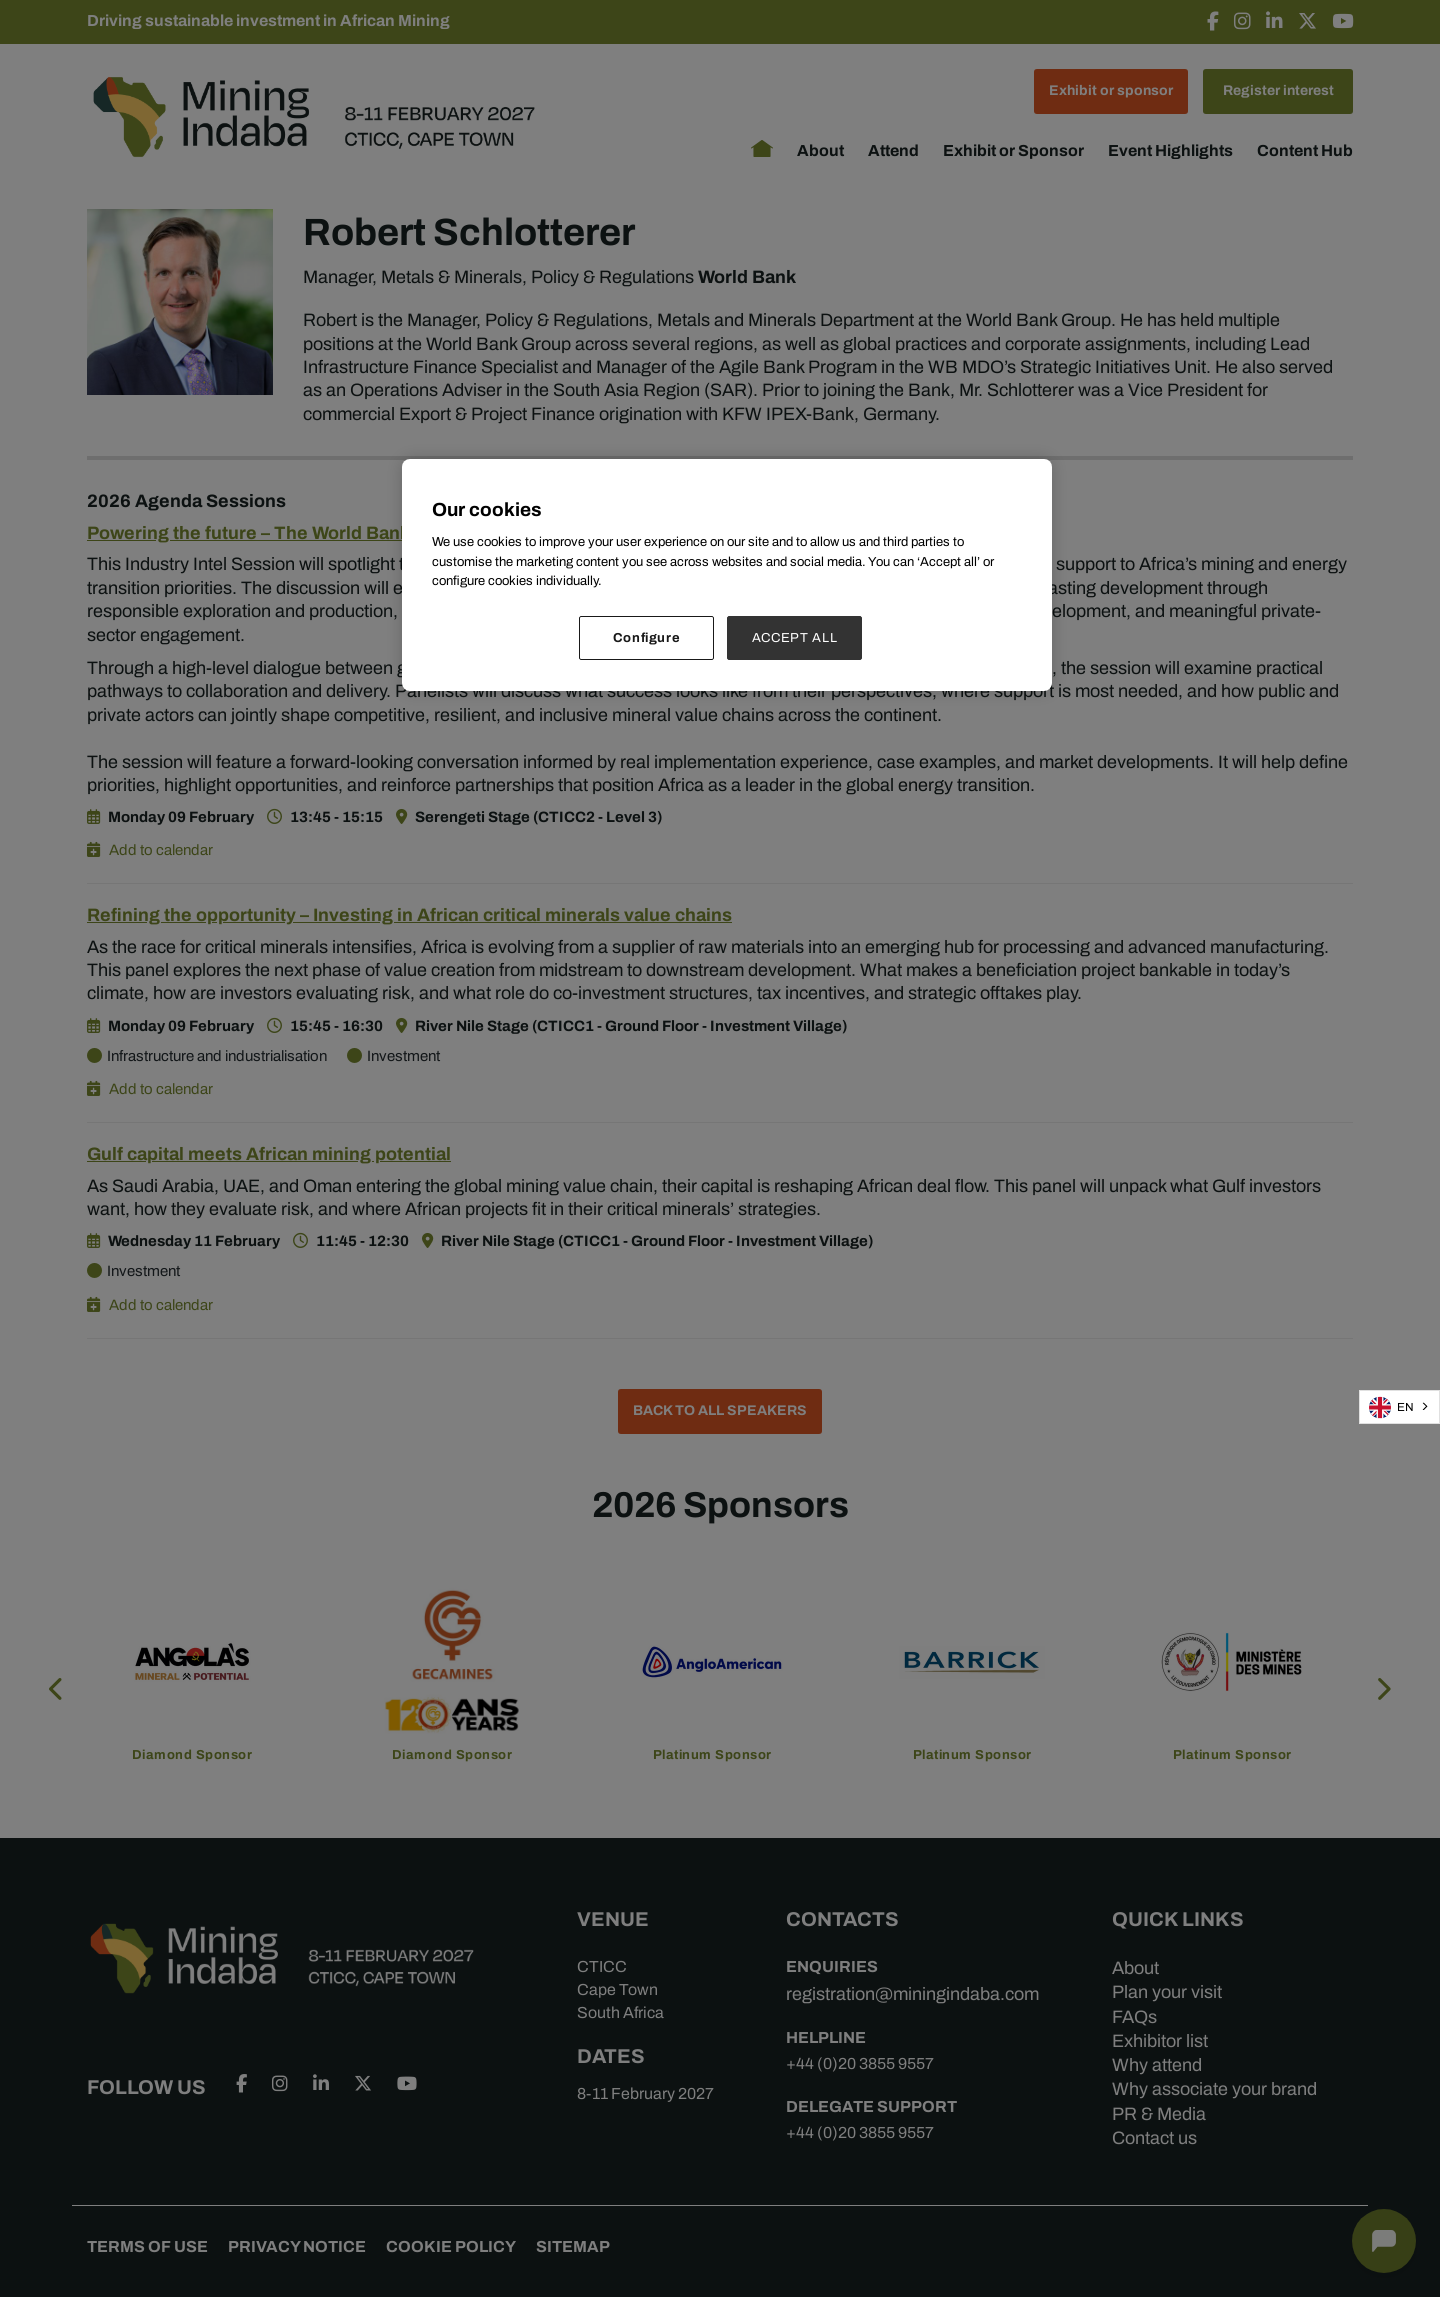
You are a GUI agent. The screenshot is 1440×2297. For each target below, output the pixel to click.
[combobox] (1399, 1407)
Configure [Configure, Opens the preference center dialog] (647, 637)
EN (1391, 1407)
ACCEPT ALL (795, 637)
